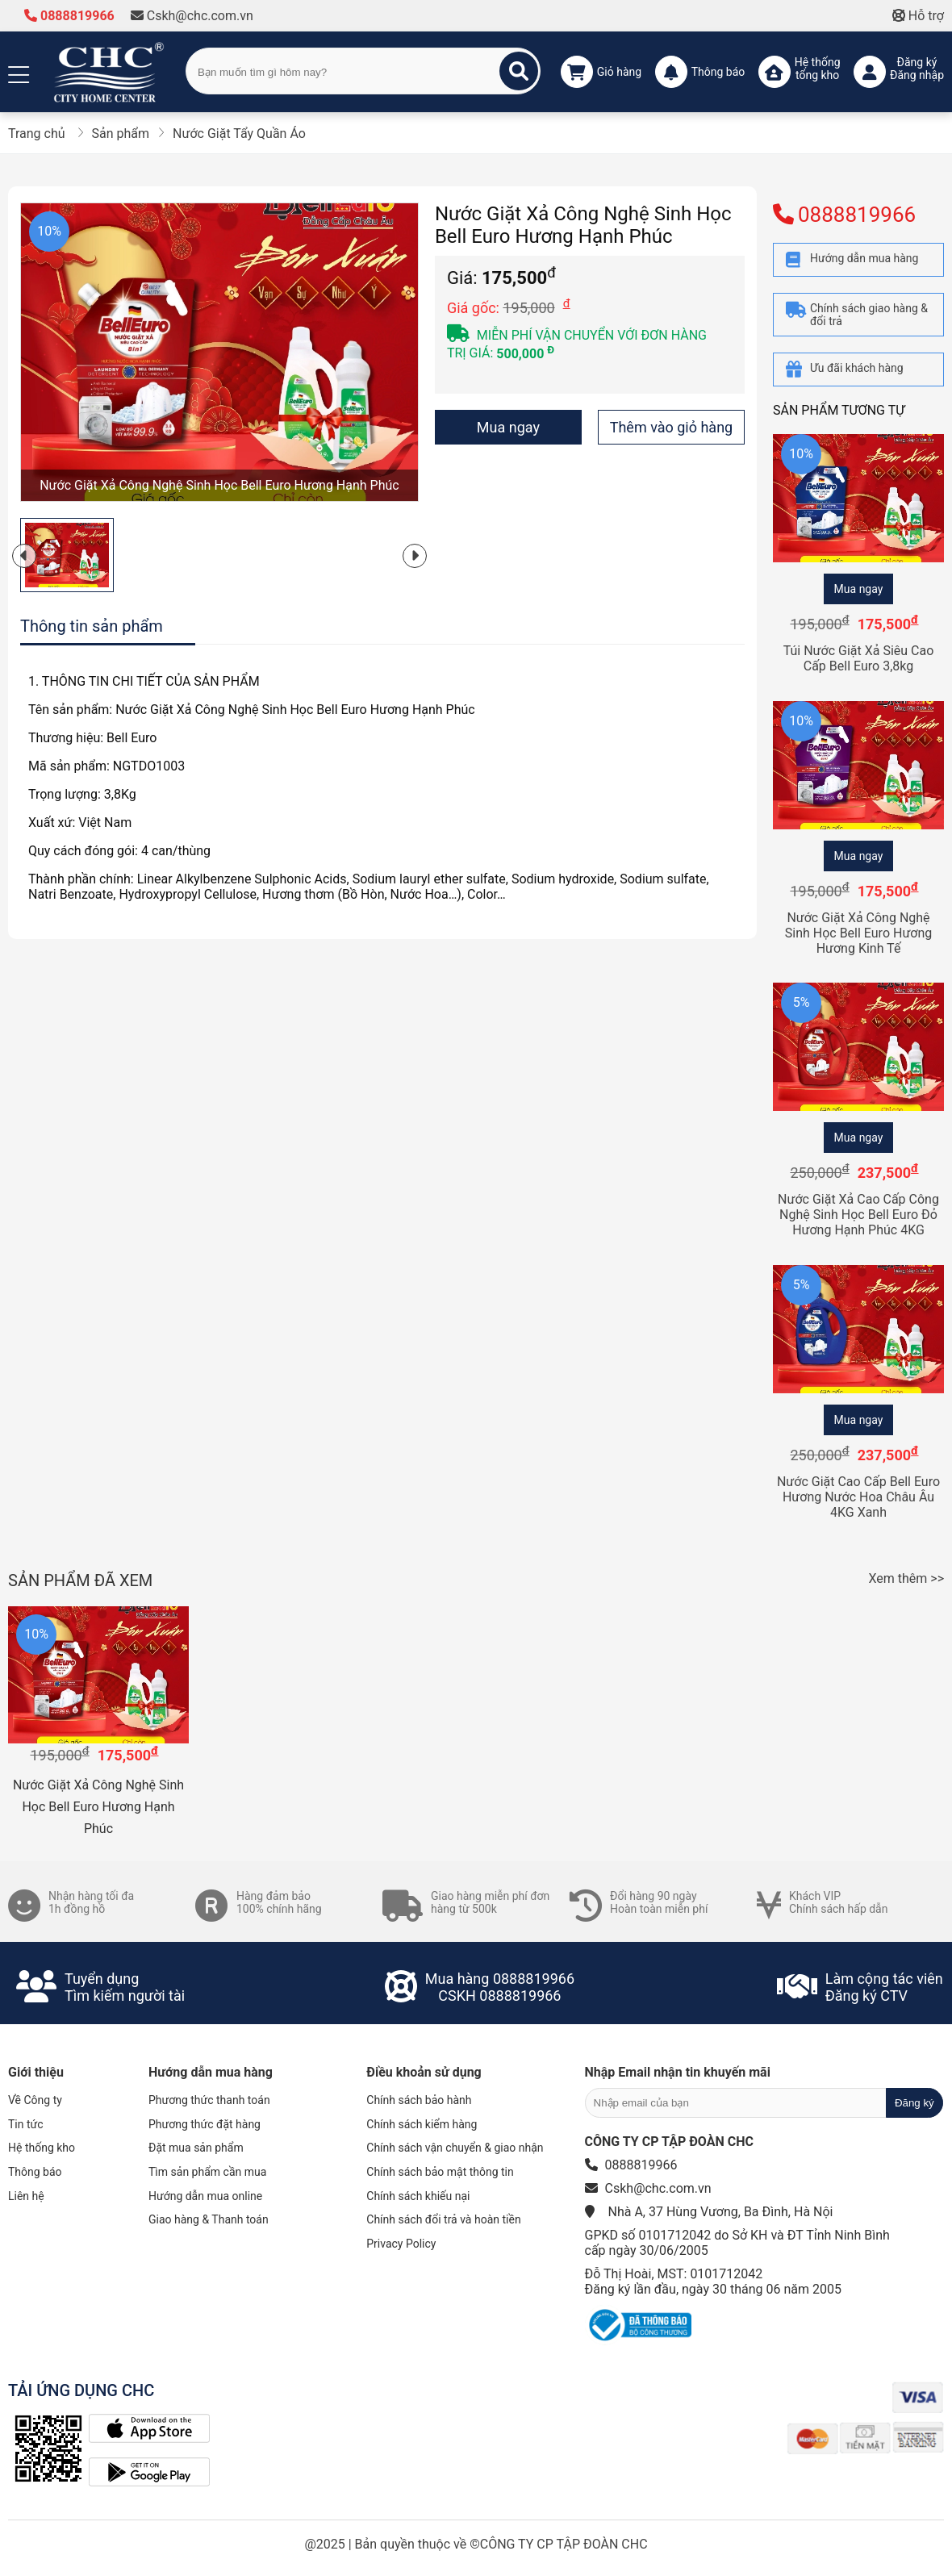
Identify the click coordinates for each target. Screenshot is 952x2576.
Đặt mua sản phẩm (196, 2147)
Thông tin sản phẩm (91, 626)
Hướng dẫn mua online (205, 2196)
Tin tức (26, 2124)
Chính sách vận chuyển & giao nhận (454, 2147)
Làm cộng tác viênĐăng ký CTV (884, 1987)
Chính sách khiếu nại (418, 2196)
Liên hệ (26, 2196)
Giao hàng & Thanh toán (208, 2219)
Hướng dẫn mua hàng (210, 2072)
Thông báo (35, 2171)
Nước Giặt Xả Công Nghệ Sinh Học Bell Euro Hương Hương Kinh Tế (859, 933)
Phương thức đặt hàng (204, 2124)
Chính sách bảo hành (418, 2100)
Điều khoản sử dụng (423, 2072)
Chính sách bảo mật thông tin (440, 2171)
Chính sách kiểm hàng (421, 2124)
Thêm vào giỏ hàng (671, 427)
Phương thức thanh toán (209, 2100)
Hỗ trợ (918, 15)
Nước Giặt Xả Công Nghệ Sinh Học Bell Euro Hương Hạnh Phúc (98, 1806)
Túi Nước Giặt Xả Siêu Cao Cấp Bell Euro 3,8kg (858, 658)
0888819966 (69, 15)
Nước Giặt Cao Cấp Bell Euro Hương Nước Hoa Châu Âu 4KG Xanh (858, 1497)
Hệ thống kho (41, 2147)
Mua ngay (508, 427)
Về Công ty (35, 2100)
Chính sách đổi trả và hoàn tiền (443, 2219)
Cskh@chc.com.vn (192, 15)
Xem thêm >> (906, 1578)
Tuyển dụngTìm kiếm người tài (125, 1987)
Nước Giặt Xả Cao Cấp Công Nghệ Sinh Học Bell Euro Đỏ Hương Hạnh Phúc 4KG (858, 1215)
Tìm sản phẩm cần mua (207, 2171)
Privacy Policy (401, 2243)
